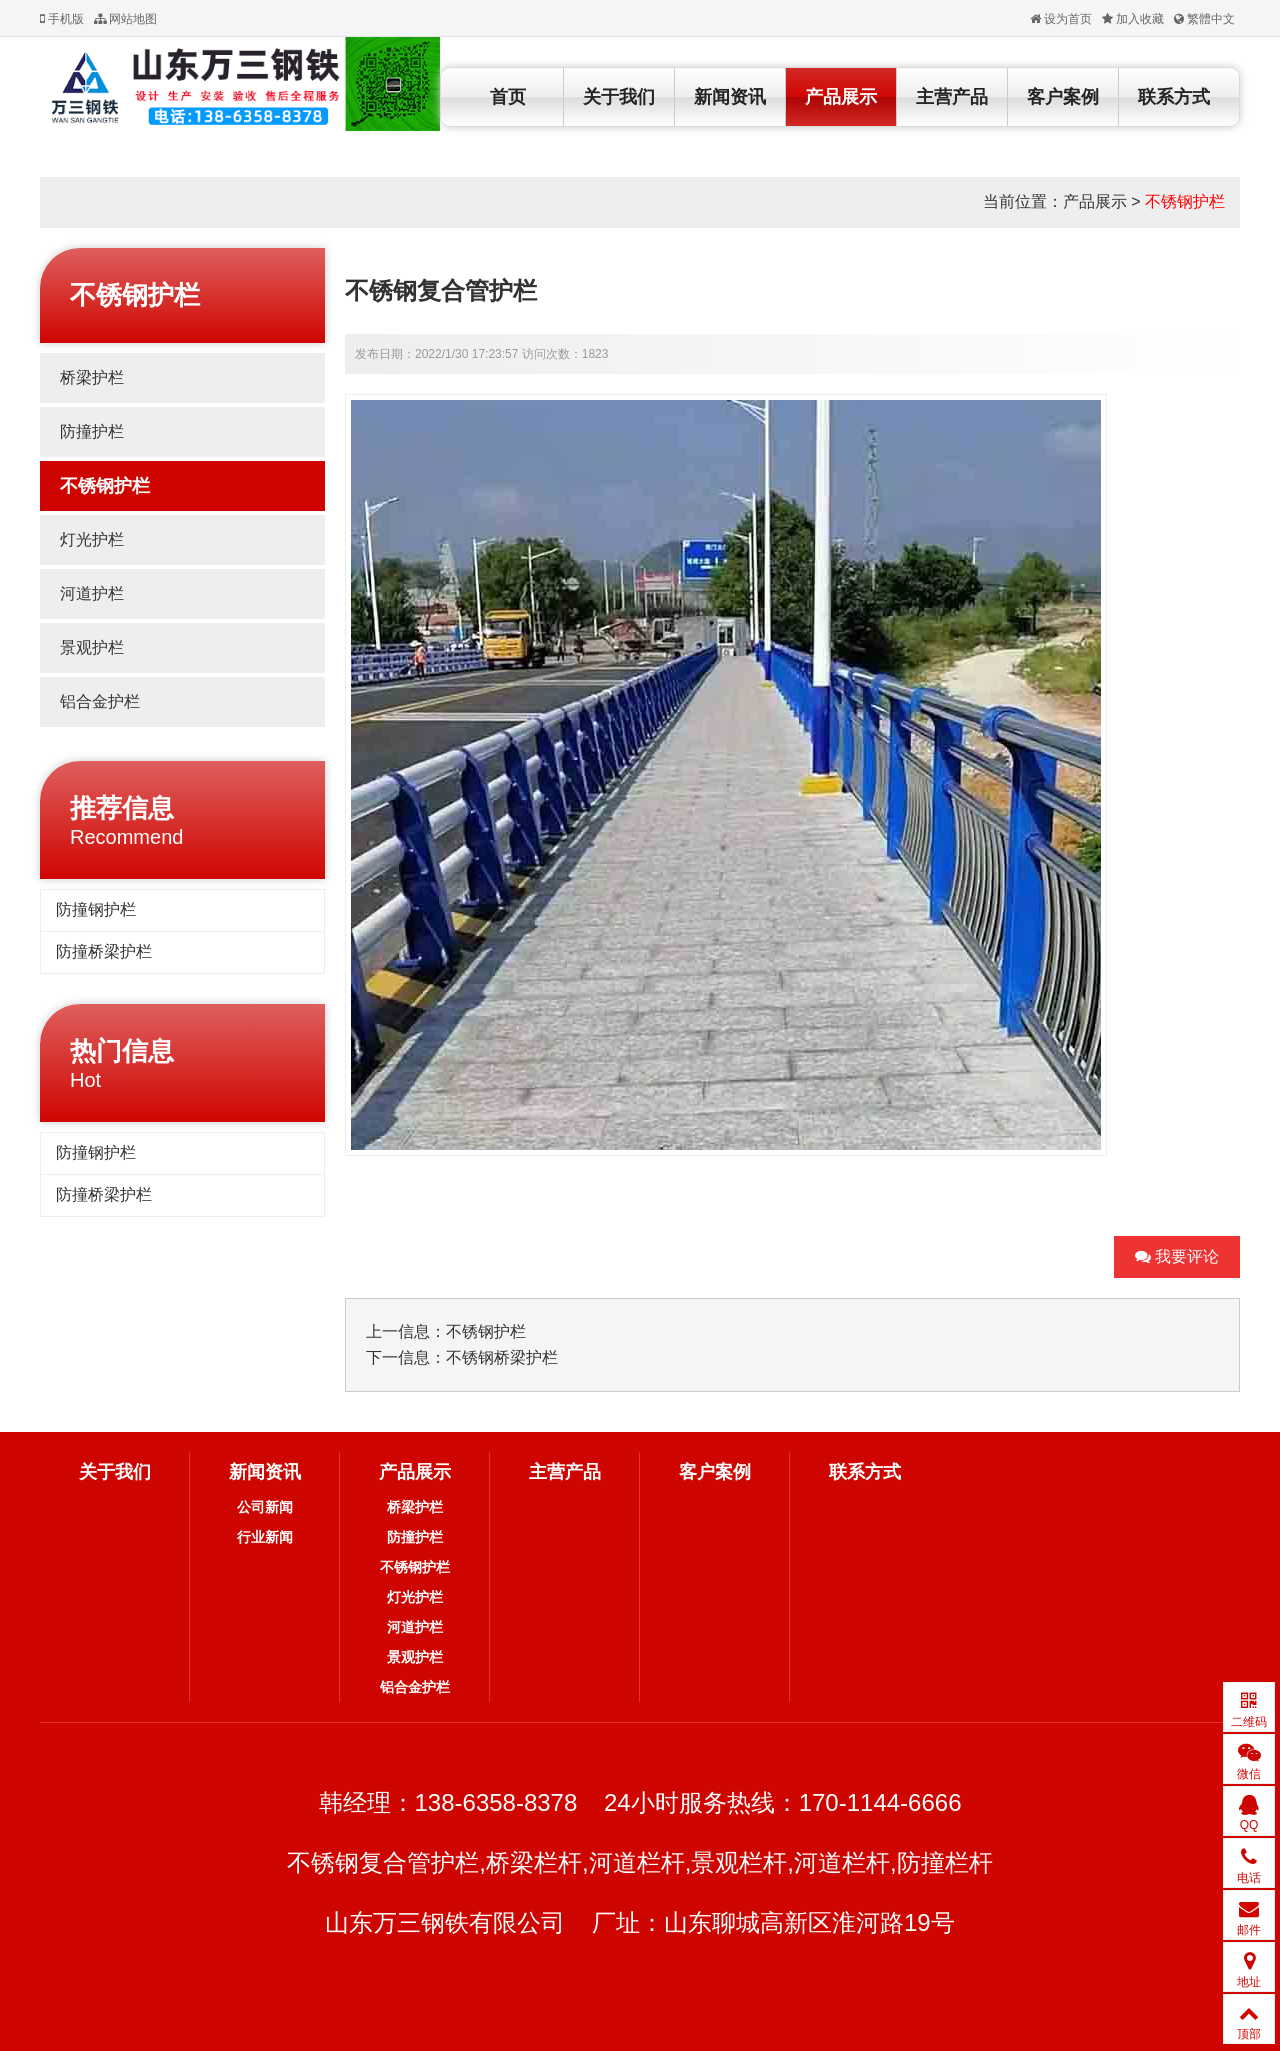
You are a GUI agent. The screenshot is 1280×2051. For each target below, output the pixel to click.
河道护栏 (92, 593)
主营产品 (952, 97)
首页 (508, 97)
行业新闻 (265, 1537)
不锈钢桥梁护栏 (502, 1357)
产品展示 (841, 97)
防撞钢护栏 (96, 909)
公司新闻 (265, 1507)
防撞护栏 (92, 431)
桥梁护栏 (92, 377)
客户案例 (1063, 97)
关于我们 (619, 97)
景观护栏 (92, 647)
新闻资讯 (730, 97)
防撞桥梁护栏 (104, 951)
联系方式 (1174, 97)
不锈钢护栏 (1185, 201)
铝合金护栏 (100, 701)
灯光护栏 (92, 539)
